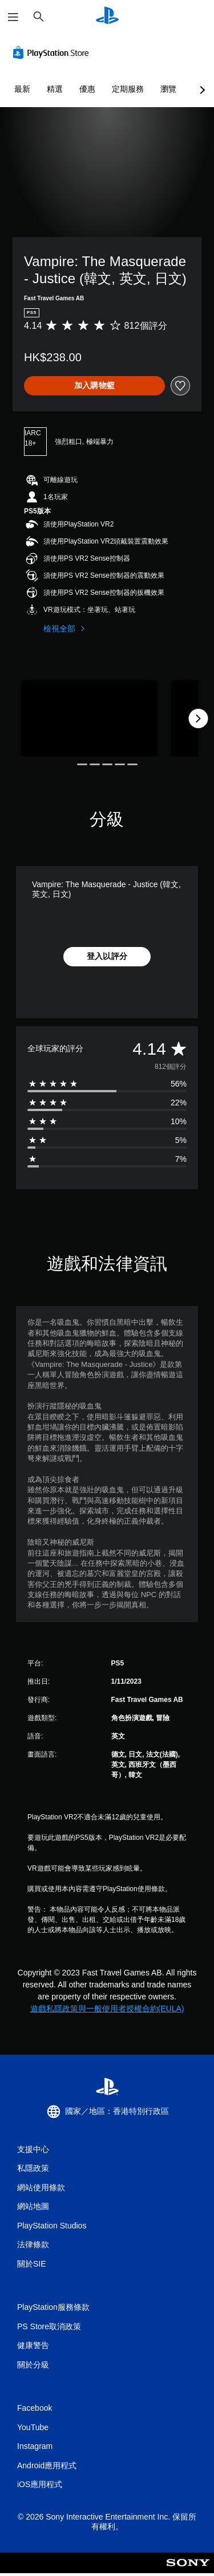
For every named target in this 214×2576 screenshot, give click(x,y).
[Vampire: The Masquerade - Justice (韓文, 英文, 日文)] (89, 718)
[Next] (198, 718)
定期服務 (128, 89)
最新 (22, 89)
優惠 (87, 89)
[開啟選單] (13, 17)
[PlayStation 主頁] (107, 16)
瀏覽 (168, 89)
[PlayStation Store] (53, 52)
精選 (55, 89)
